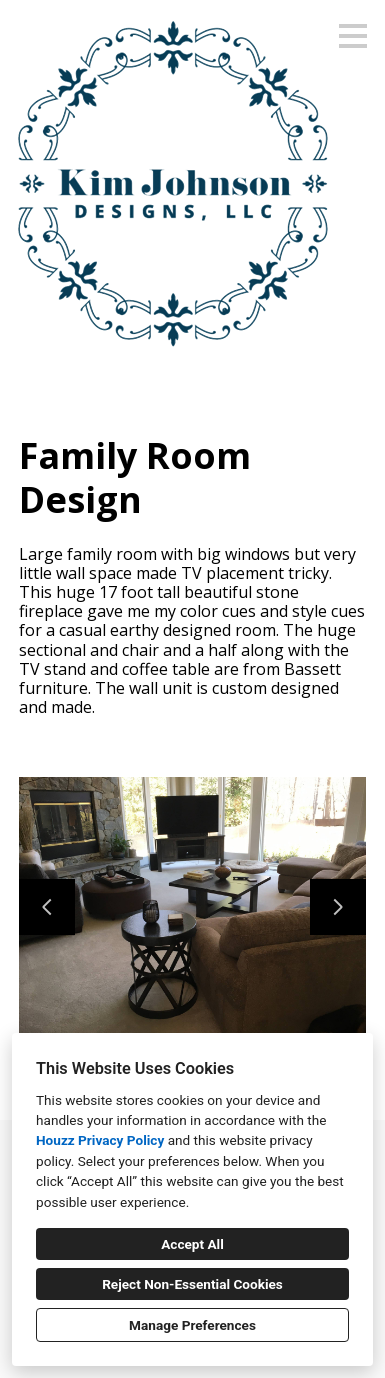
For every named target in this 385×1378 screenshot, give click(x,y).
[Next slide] (338, 907)
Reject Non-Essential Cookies (192, 1284)
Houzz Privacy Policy (100, 1140)
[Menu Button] (353, 36)
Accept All (192, 1244)
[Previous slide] (47, 907)
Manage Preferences (192, 1325)
